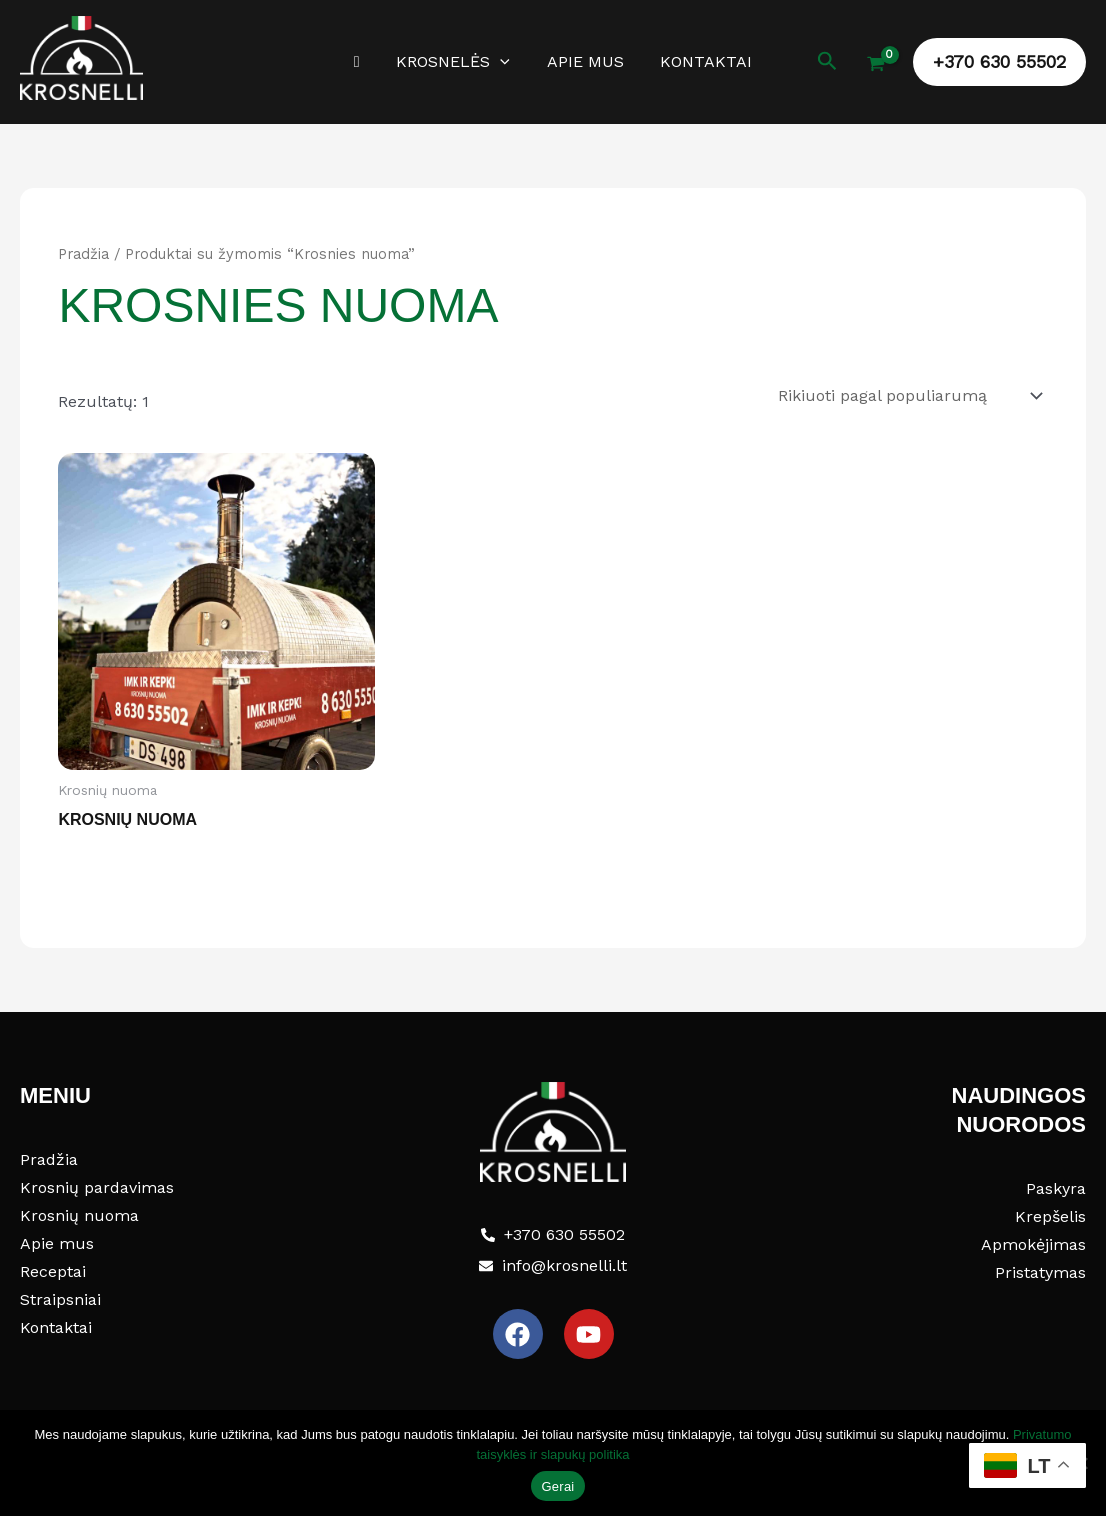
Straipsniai (60, 1297)
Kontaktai (699, 61)
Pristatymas (1040, 1270)
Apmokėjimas (1033, 1242)
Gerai (557, 1486)
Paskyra (1056, 1186)
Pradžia (83, 254)
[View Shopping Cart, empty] (875, 66)
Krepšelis (1050, 1214)
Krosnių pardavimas (97, 1185)
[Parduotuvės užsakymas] (909, 394)
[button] (503, 62)
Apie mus (582, 61)
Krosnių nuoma (79, 1213)
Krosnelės (456, 62)
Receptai (53, 1269)
